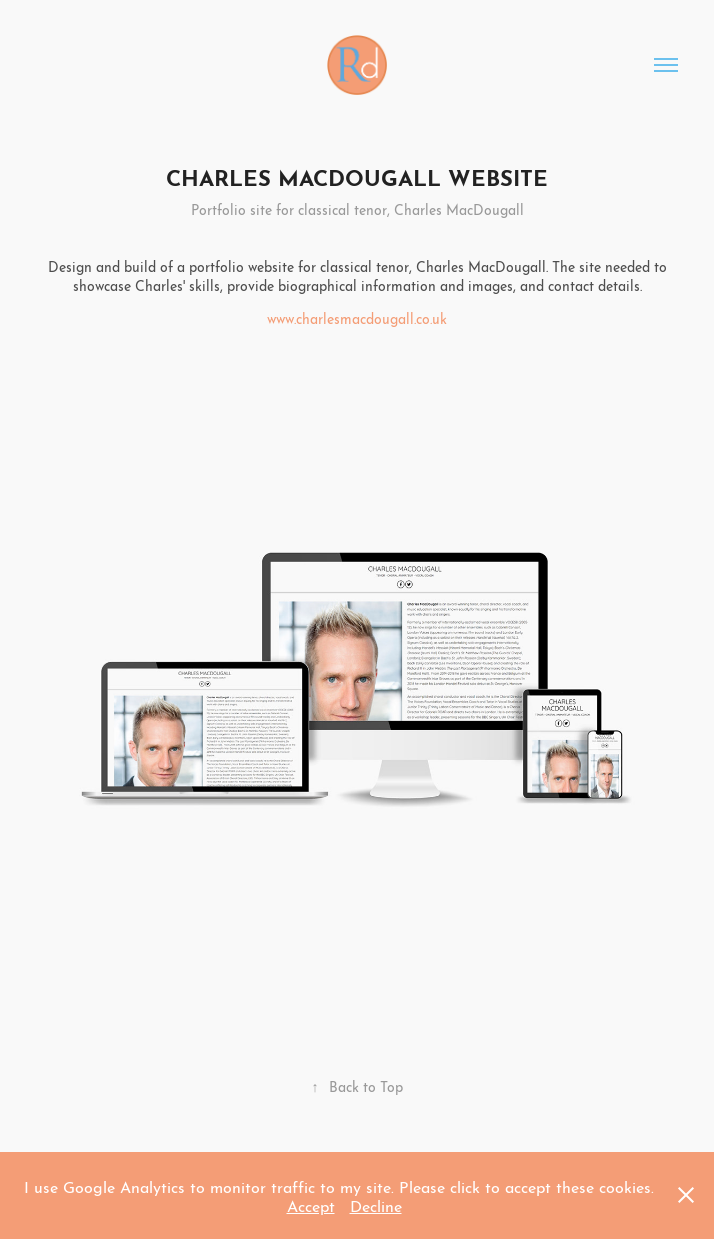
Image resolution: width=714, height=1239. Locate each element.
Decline (376, 1204)
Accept (311, 1204)
